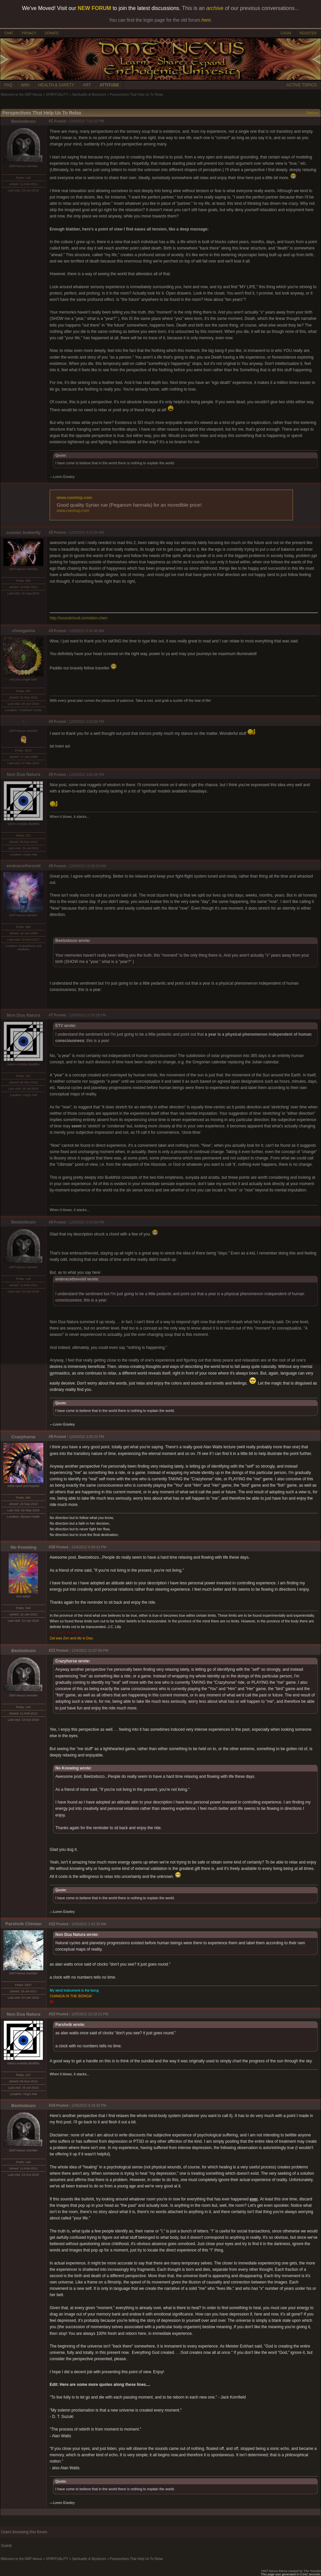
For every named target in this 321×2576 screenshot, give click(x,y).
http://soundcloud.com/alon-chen (78, 618)
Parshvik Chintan (23, 1923)
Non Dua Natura (23, 774)
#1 (51, 121)
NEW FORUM (94, 8)
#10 (52, 1547)
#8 (51, 1222)
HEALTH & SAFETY (56, 85)
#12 (52, 1924)
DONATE (52, 33)
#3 (51, 630)
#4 (51, 721)
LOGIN (286, 33)
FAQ (8, 85)
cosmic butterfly (23, 532)
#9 (51, 1436)
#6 (51, 866)
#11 (52, 1650)
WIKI (25, 85)
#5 (51, 774)
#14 (52, 2105)
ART (87, 85)
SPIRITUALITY (57, 94)
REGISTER (308, 33)
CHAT (8, 33)
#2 (51, 532)
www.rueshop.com (74, 497)
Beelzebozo (23, 121)
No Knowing (24, 1547)
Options (312, 113)
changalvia (23, 630)
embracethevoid (23, 865)
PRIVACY (29, 33)
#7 (51, 1015)
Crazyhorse (23, 1436)
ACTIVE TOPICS (301, 85)
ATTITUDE (109, 85)
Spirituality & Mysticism (89, 94)
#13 (52, 2014)
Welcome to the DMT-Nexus (21, 94)
